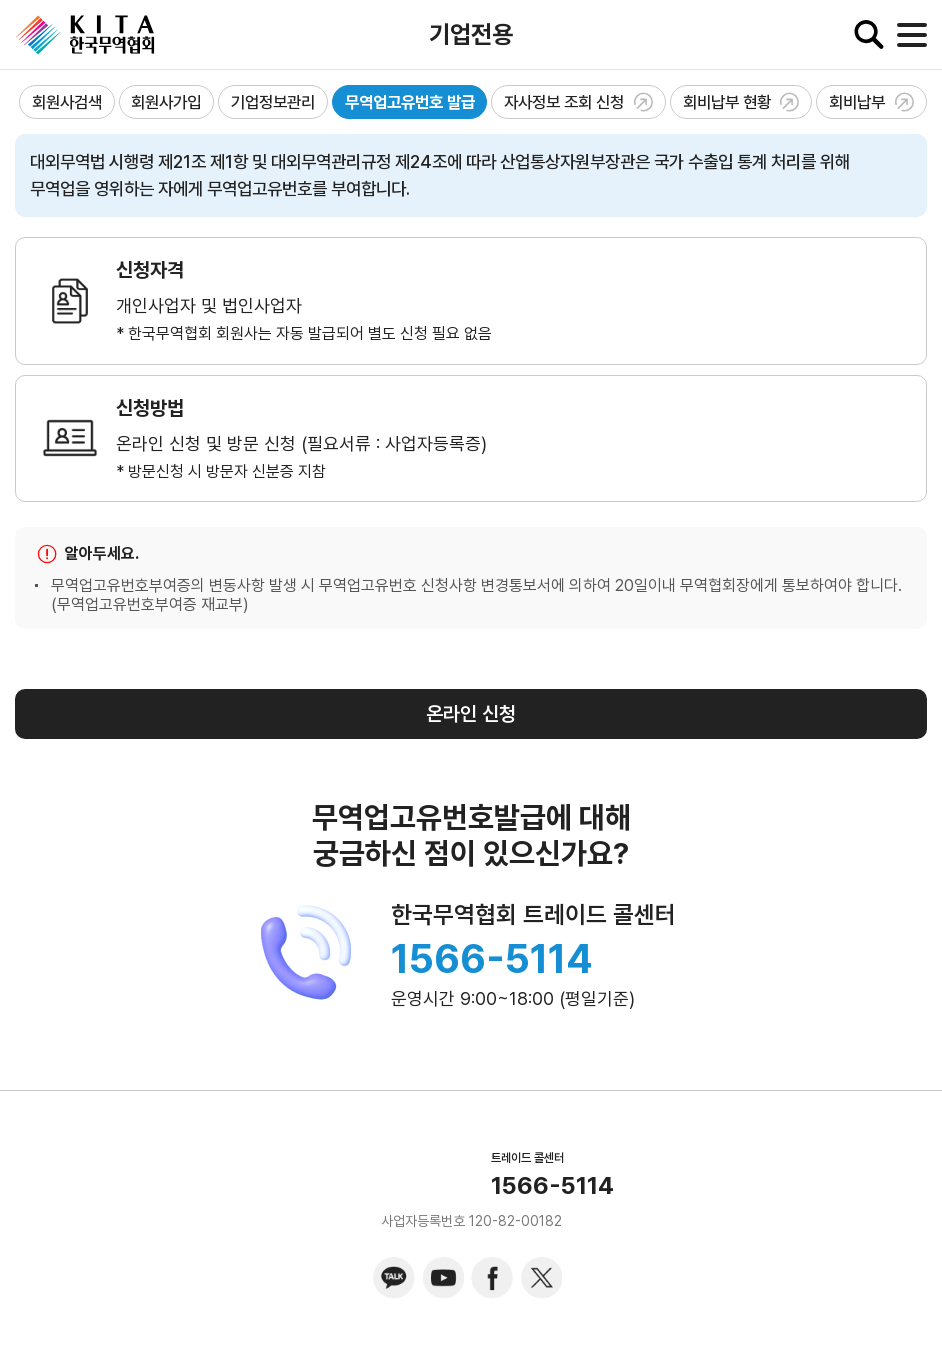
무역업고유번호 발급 (410, 102)
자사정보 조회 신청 (578, 102)
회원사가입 (166, 102)
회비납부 (871, 102)
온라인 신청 (471, 714)
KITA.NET (85, 35)
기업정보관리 (273, 102)
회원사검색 (67, 102)
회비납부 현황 (741, 102)
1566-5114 (492, 959)
